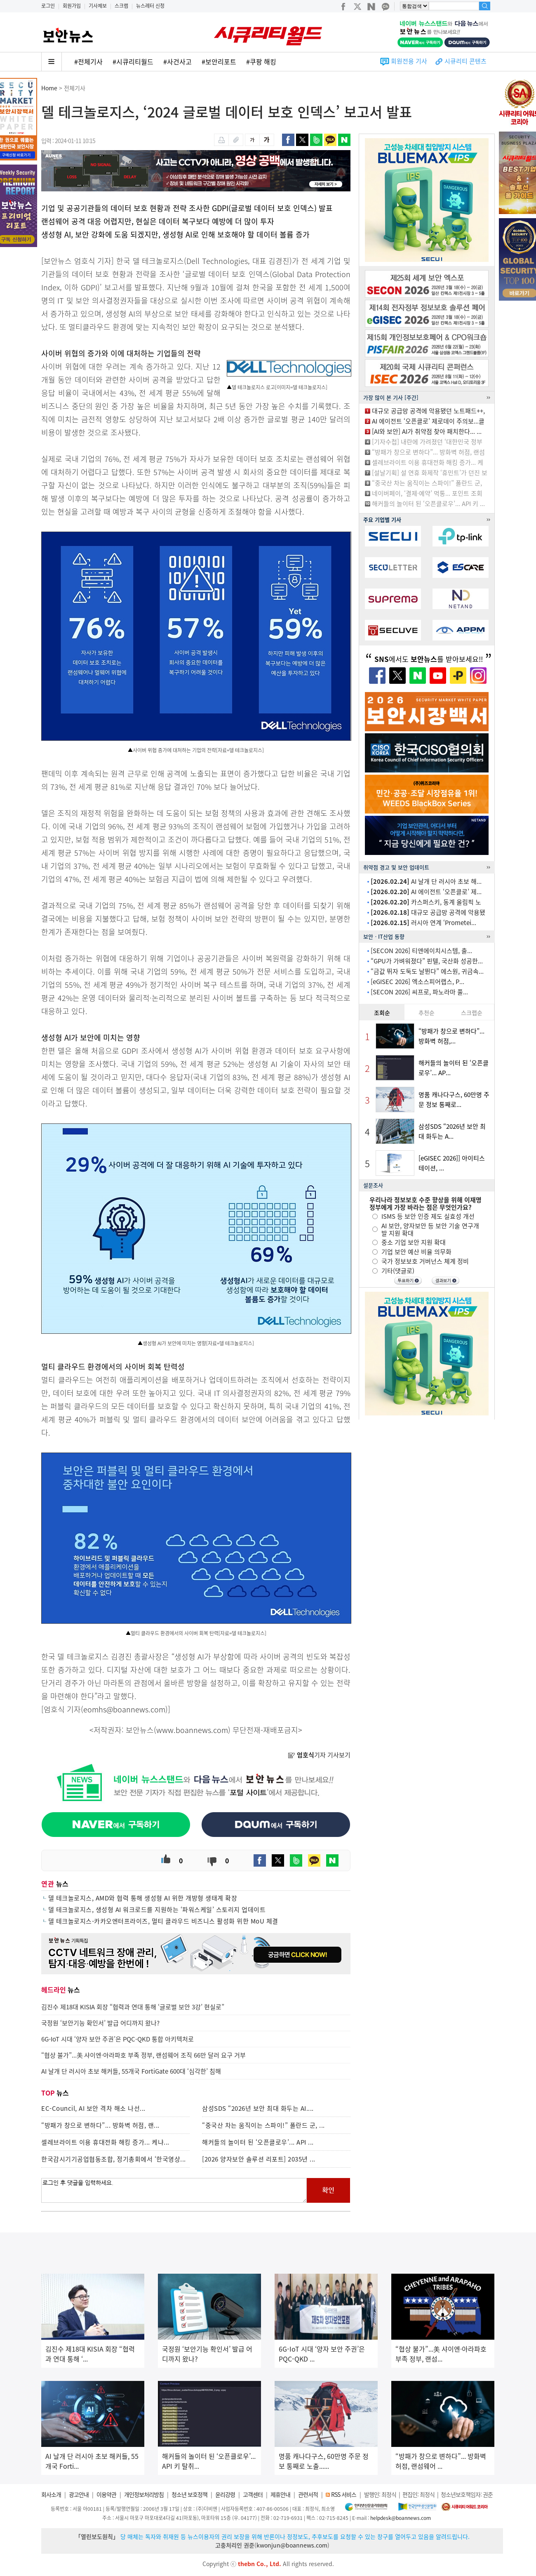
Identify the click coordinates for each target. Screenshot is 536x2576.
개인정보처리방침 (144, 2494)
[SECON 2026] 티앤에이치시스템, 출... (421, 950)
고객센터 (253, 2494)
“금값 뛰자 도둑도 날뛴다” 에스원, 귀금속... (427, 971)
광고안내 (79, 2494)
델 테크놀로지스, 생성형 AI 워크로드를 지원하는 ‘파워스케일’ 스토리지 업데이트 (157, 1909)
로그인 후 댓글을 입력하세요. (174, 2190)
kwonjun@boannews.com (291, 2545)
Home (49, 88)
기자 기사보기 (319, 1754)
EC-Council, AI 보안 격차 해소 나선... (93, 2108)
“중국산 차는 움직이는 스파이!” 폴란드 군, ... (263, 2125)
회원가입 (72, 5)
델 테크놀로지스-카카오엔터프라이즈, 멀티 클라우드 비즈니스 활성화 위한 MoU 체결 (163, 1921)
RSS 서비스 (343, 2494)
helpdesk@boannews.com (400, 2518)
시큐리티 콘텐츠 (465, 61)
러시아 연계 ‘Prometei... (423, 922)
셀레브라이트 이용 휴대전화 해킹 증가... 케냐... (105, 2142)
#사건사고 (177, 61)
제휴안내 (280, 2494)
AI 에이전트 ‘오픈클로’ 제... (426, 891)
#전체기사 (88, 61)
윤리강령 (225, 2494)
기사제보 (98, 5)
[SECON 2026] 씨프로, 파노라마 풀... (419, 991)
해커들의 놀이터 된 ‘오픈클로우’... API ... (258, 2142)
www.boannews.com (192, 1729)
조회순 (382, 1012)
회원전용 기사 (409, 61)
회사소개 (51, 2494)
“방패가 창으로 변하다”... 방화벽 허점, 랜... (100, 2125)
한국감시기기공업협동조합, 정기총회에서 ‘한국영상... (113, 2159)
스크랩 (121, 5)
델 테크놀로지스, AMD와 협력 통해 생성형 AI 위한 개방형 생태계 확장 (142, 1898)
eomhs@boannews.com (124, 1709)
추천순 (426, 1012)
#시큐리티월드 (133, 61)
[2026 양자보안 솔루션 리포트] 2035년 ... (258, 2159)
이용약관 (106, 2494)
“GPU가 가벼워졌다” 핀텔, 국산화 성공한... (427, 960)
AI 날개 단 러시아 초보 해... (426, 881)
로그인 (48, 5)
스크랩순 (471, 1012)
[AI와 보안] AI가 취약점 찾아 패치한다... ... (427, 431)
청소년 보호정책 (189, 2494)
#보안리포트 (219, 61)
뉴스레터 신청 (150, 5)
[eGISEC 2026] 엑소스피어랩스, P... (417, 981)
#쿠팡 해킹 (261, 61)
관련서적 (308, 2494)
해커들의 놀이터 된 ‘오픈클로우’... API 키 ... (428, 503)
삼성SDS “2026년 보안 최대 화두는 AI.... (258, 2108)
